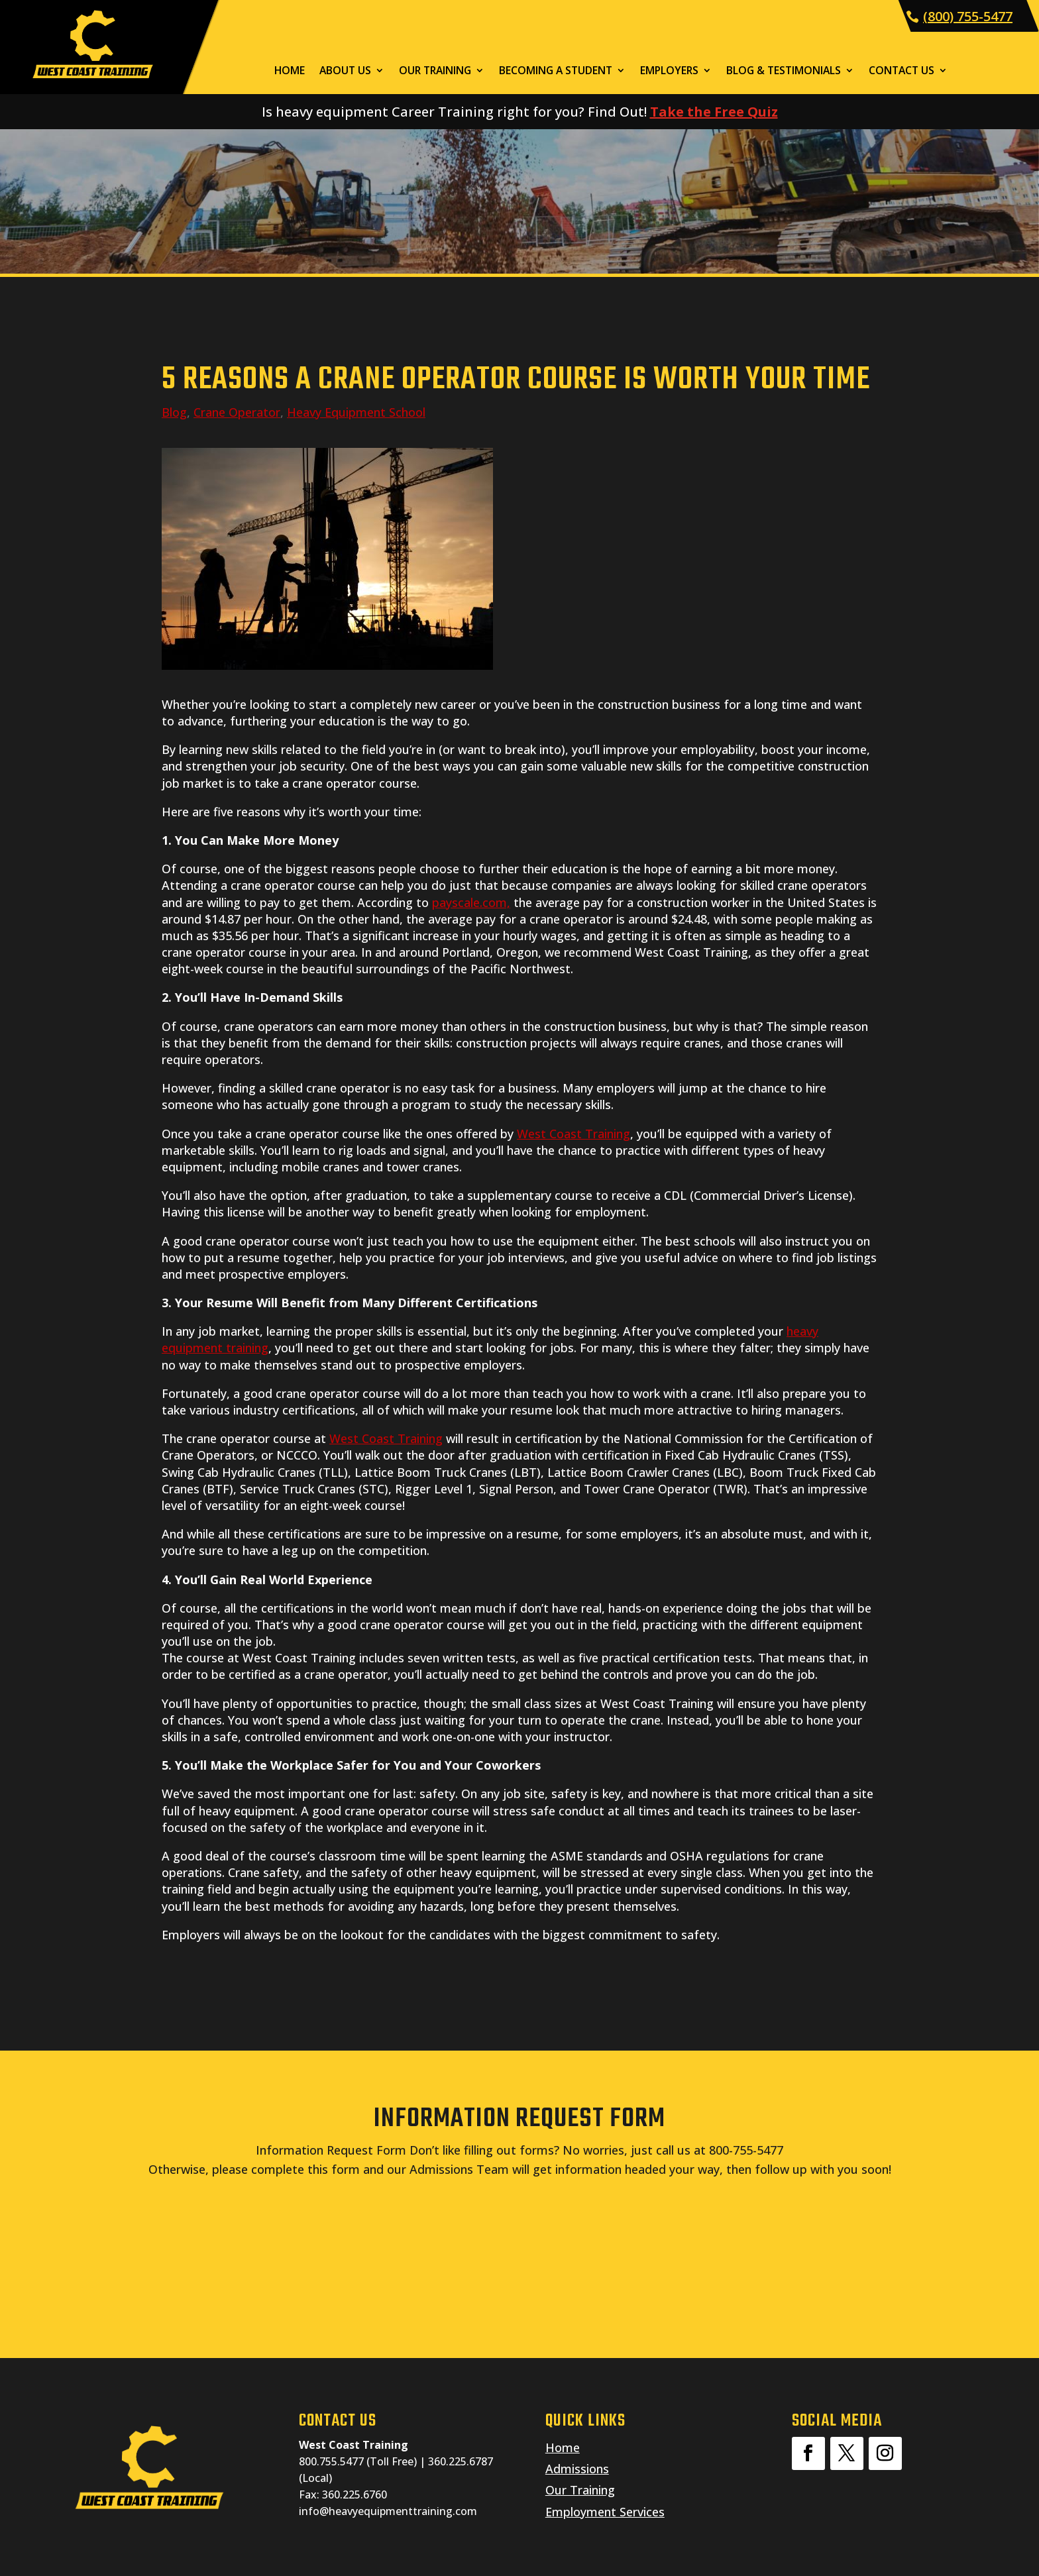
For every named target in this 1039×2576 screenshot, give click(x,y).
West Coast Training (573, 1134)
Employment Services (605, 2512)
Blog (174, 412)
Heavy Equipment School (356, 412)
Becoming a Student (555, 72)
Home (289, 72)
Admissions (577, 2469)
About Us (345, 72)
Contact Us (901, 72)
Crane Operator (236, 412)
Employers (669, 72)
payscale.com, (471, 902)
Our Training (435, 72)
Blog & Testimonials (783, 72)
